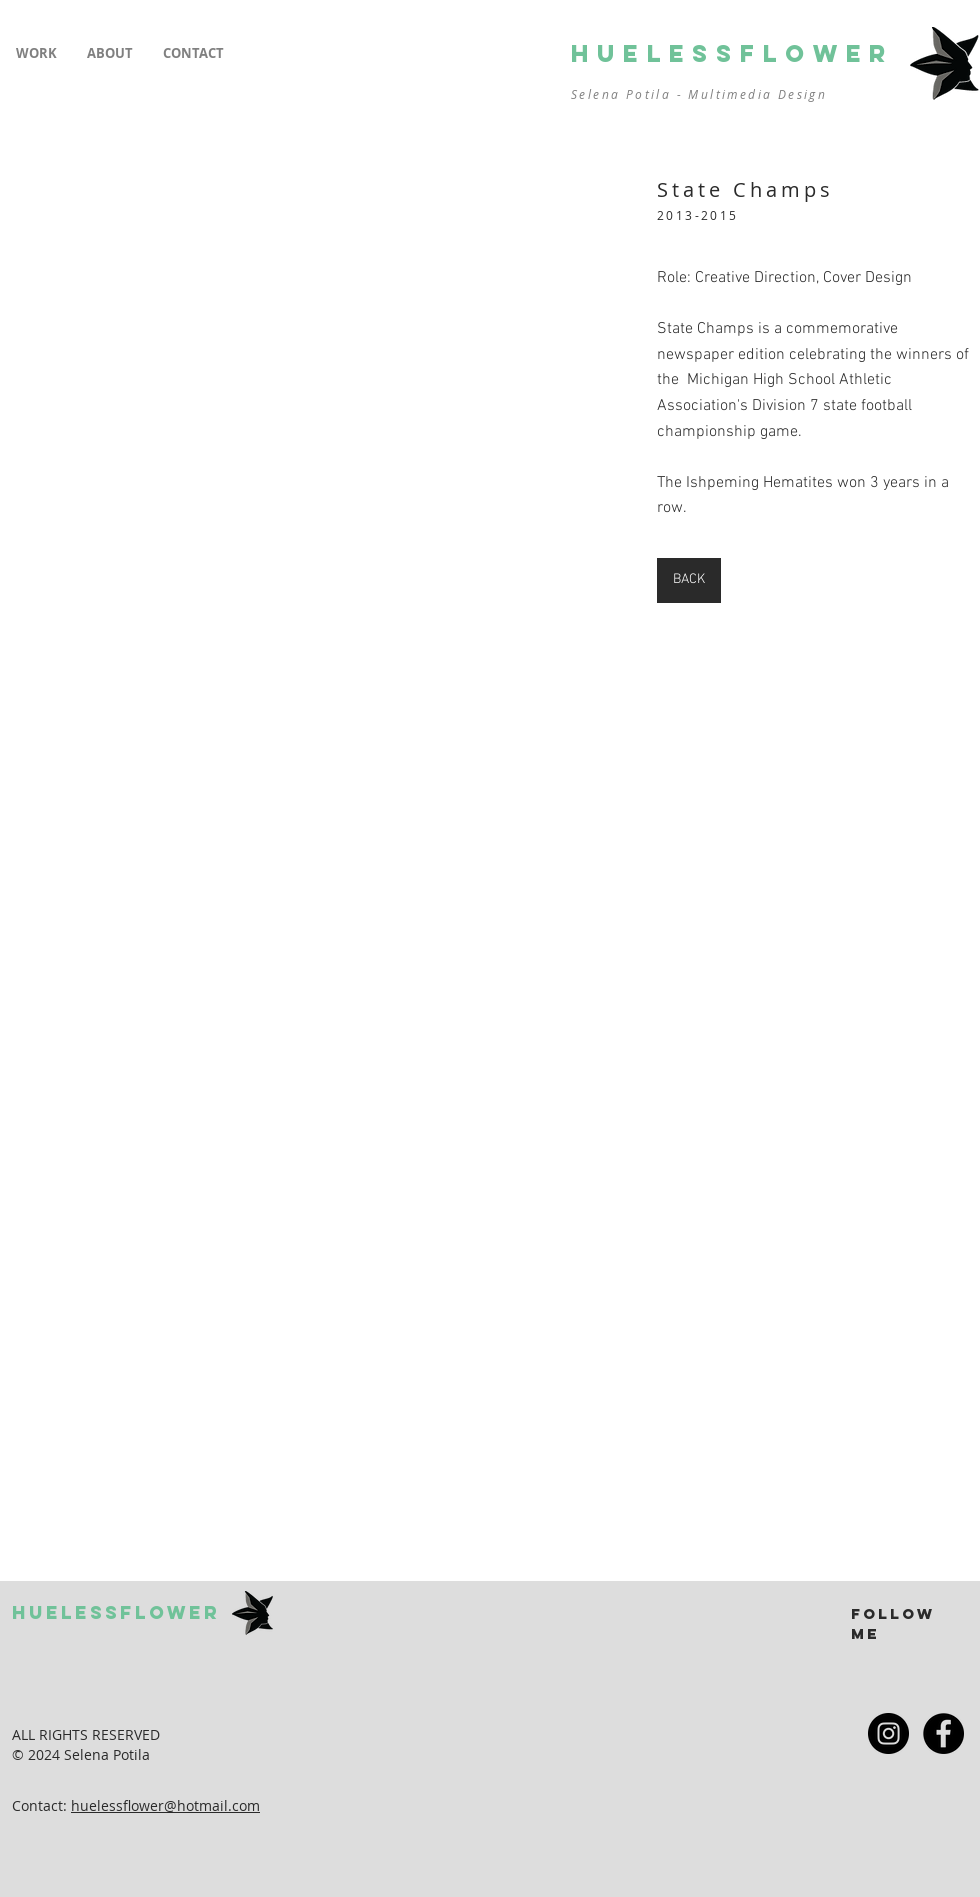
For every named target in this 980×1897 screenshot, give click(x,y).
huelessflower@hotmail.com (165, 1805)
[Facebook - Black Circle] (943, 1733)
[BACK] (689, 580)
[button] (36, 53)
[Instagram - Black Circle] (888, 1733)
